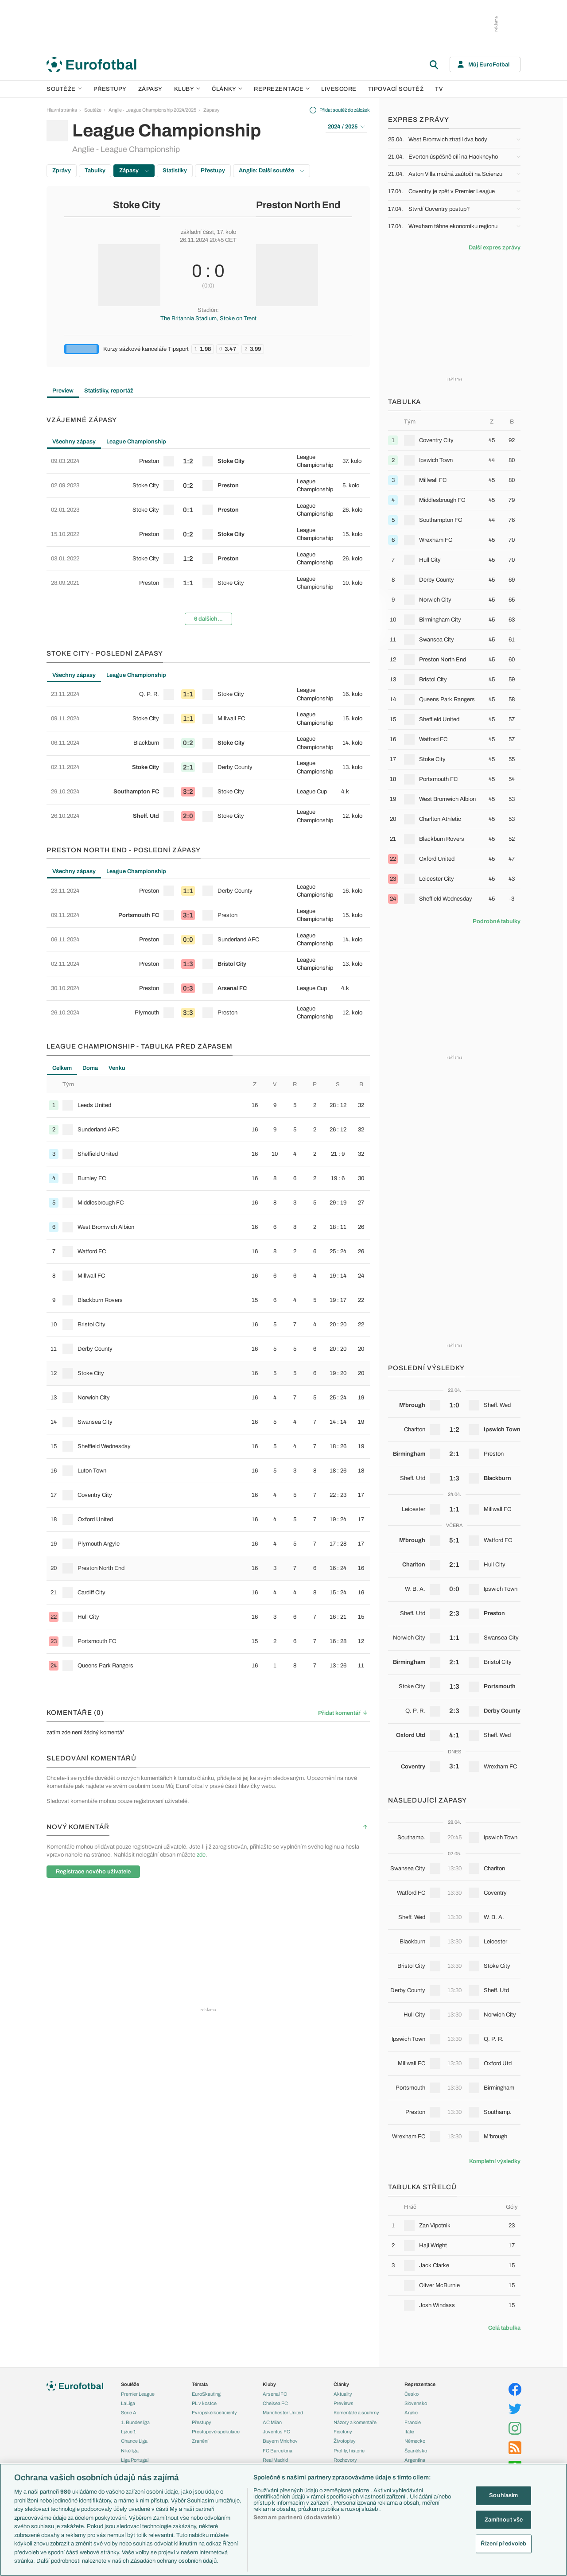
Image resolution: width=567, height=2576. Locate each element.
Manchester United (283, 2412)
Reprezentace (282, 89)
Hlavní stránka (62, 110)
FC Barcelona (277, 2450)
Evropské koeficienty (214, 2412)
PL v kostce (204, 2403)
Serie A (128, 2412)
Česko (411, 2394)
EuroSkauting (206, 2394)
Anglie (411, 2412)
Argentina (414, 2460)
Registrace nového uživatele (93, 1872)
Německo (414, 2441)
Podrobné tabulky (496, 921)
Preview (63, 391)
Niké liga (130, 2450)
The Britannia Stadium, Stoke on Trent (208, 318)
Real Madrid (275, 2460)
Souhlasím (503, 2495)
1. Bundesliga (135, 2422)
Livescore (339, 89)
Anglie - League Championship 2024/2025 (152, 110)
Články (341, 2384)
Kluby (187, 89)
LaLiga (128, 2403)
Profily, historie (349, 2450)
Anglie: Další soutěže (271, 170)
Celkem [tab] (62, 1068)
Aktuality (343, 2394)
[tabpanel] (208, 540)
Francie (412, 2422)
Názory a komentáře (355, 2422)
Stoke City (136, 205)
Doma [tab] (90, 1068)
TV (439, 89)
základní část (197, 232)
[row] (208, 461)
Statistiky (175, 170)
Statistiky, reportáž (108, 391)
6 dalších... (208, 619)
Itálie (409, 2431)
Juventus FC (276, 2431)
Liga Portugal (134, 2460)
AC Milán (272, 2422)
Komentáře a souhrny (356, 2412)
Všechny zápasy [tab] (74, 442)
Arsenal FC (275, 2394)
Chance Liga (134, 2441)
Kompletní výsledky (494, 2161)
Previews (343, 2403)
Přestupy (110, 89)
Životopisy (345, 2441)
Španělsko (415, 2450)
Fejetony (343, 2431)
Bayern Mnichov (280, 2441)
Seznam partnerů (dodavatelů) (296, 2517)
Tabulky (95, 170)
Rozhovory (345, 2460)
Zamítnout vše (504, 2519)
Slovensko (415, 2403)
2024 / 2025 (346, 127)
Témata (200, 2384)
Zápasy (150, 89)
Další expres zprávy (494, 248)
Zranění (200, 2441)
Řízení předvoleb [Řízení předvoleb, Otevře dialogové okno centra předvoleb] (503, 2544)
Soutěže (64, 89)
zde (201, 1855)
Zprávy (61, 170)
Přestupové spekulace (216, 2431)
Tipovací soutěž (396, 89)
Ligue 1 (128, 2431)
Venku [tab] (117, 1068)
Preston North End (298, 205)
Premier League (138, 2394)
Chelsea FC (275, 2403)
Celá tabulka (504, 2328)
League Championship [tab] (136, 442)
